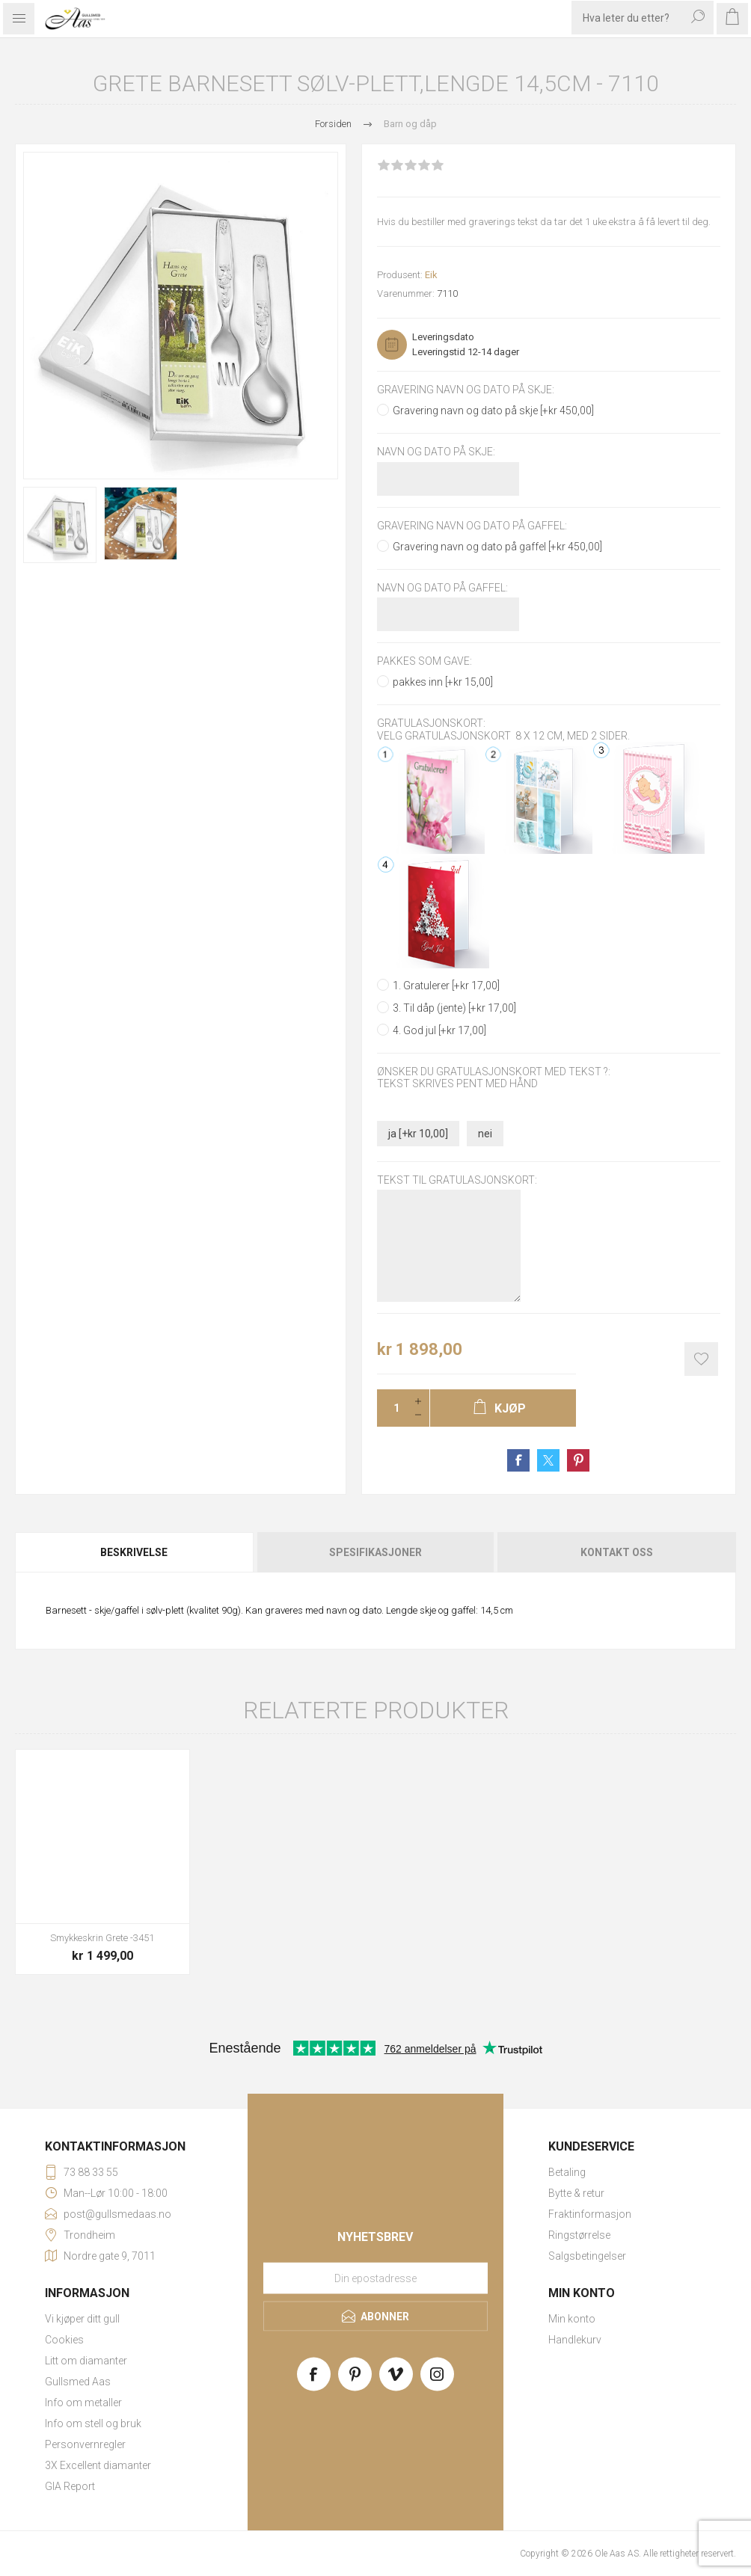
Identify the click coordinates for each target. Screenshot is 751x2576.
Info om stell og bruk (93, 2423)
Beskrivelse (134, 1552)
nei (485, 1134)
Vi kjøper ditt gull (82, 2319)
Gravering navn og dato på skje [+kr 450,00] (493, 410)
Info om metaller (83, 2403)
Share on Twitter (548, 1460)
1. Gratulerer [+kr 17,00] (446, 986)
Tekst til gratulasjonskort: (457, 1180)
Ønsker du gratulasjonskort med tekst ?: (493, 1072)
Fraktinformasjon (589, 2214)
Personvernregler (85, 2444)
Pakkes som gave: (424, 661)
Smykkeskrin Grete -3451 (102, 1937)
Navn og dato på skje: (436, 452)
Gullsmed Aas (78, 2382)
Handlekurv (574, 2340)
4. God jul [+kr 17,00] (439, 1030)
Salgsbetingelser (587, 2256)
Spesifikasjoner (375, 1552)
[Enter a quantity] (392, 1408)
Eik (431, 274)
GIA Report (70, 2486)
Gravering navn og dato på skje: (465, 390)
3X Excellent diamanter (98, 2465)
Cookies (64, 2340)
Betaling (567, 2172)
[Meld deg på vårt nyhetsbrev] (375, 2277)
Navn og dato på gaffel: (442, 588)
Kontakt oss (616, 1552)
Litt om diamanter (86, 2361)
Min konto (571, 2319)
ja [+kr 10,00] (418, 1134)
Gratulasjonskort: (431, 724)
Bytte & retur (576, 2193)
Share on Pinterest (578, 1460)
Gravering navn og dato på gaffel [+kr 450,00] (497, 547)
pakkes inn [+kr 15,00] (443, 682)
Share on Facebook (518, 1460)
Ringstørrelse (579, 2235)
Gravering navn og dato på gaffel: (472, 526)
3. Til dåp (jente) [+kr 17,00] (454, 1008)
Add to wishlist (701, 1359)
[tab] (135, 1552)
